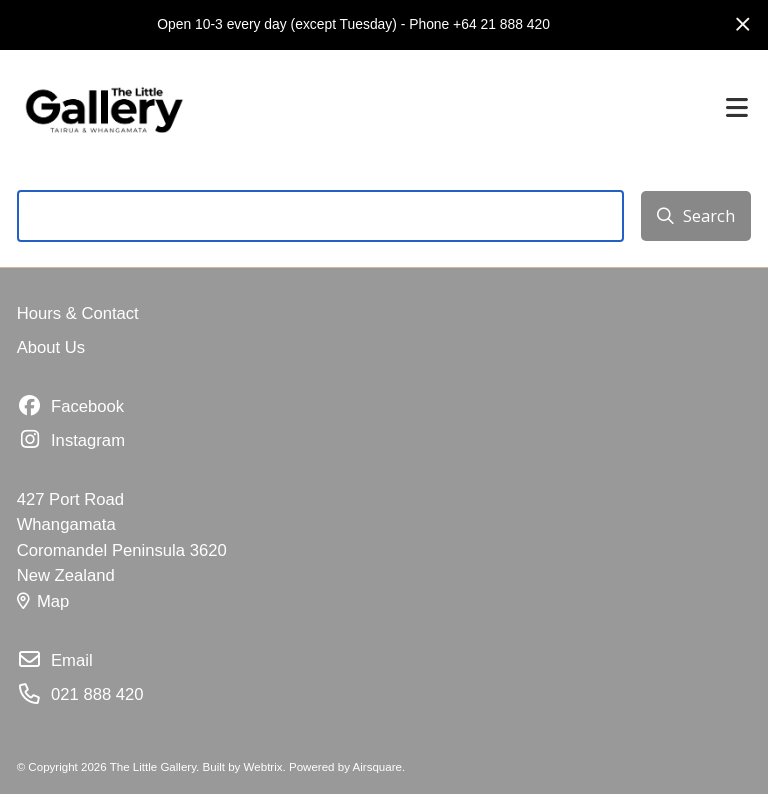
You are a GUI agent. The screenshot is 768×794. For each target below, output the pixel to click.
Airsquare (377, 767)
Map (43, 601)
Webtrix (263, 767)
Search (695, 215)
